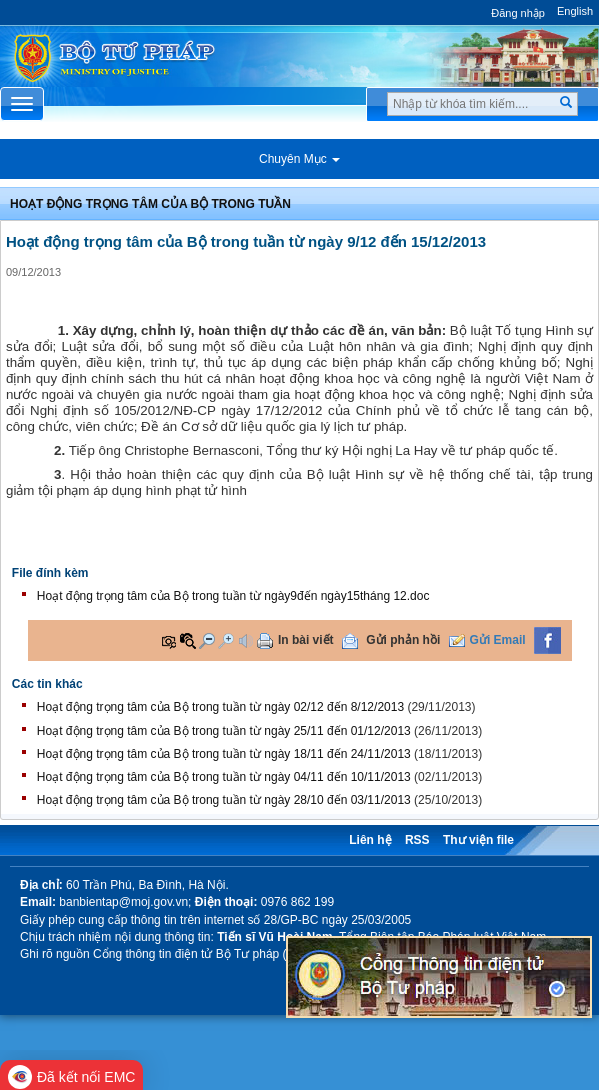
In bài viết (306, 640)
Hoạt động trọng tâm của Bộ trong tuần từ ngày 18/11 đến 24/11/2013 (224, 754)
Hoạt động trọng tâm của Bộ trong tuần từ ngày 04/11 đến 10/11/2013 (224, 777)
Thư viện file (478, 840)
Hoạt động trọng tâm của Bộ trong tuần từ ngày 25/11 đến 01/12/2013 (224, 731)
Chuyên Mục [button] (299, 159)
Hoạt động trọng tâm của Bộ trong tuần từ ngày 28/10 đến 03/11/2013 (224, 800)
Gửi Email (498, 640)
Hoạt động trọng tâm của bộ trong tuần (150, 204)
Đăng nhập (518, 13)
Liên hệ (370, 840)
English (575, 11)
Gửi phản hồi (403, 640)
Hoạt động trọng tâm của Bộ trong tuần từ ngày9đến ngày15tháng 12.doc (233, 596)
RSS (417, 840)
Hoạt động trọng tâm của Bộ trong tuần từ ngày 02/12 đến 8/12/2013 (220, 707)
